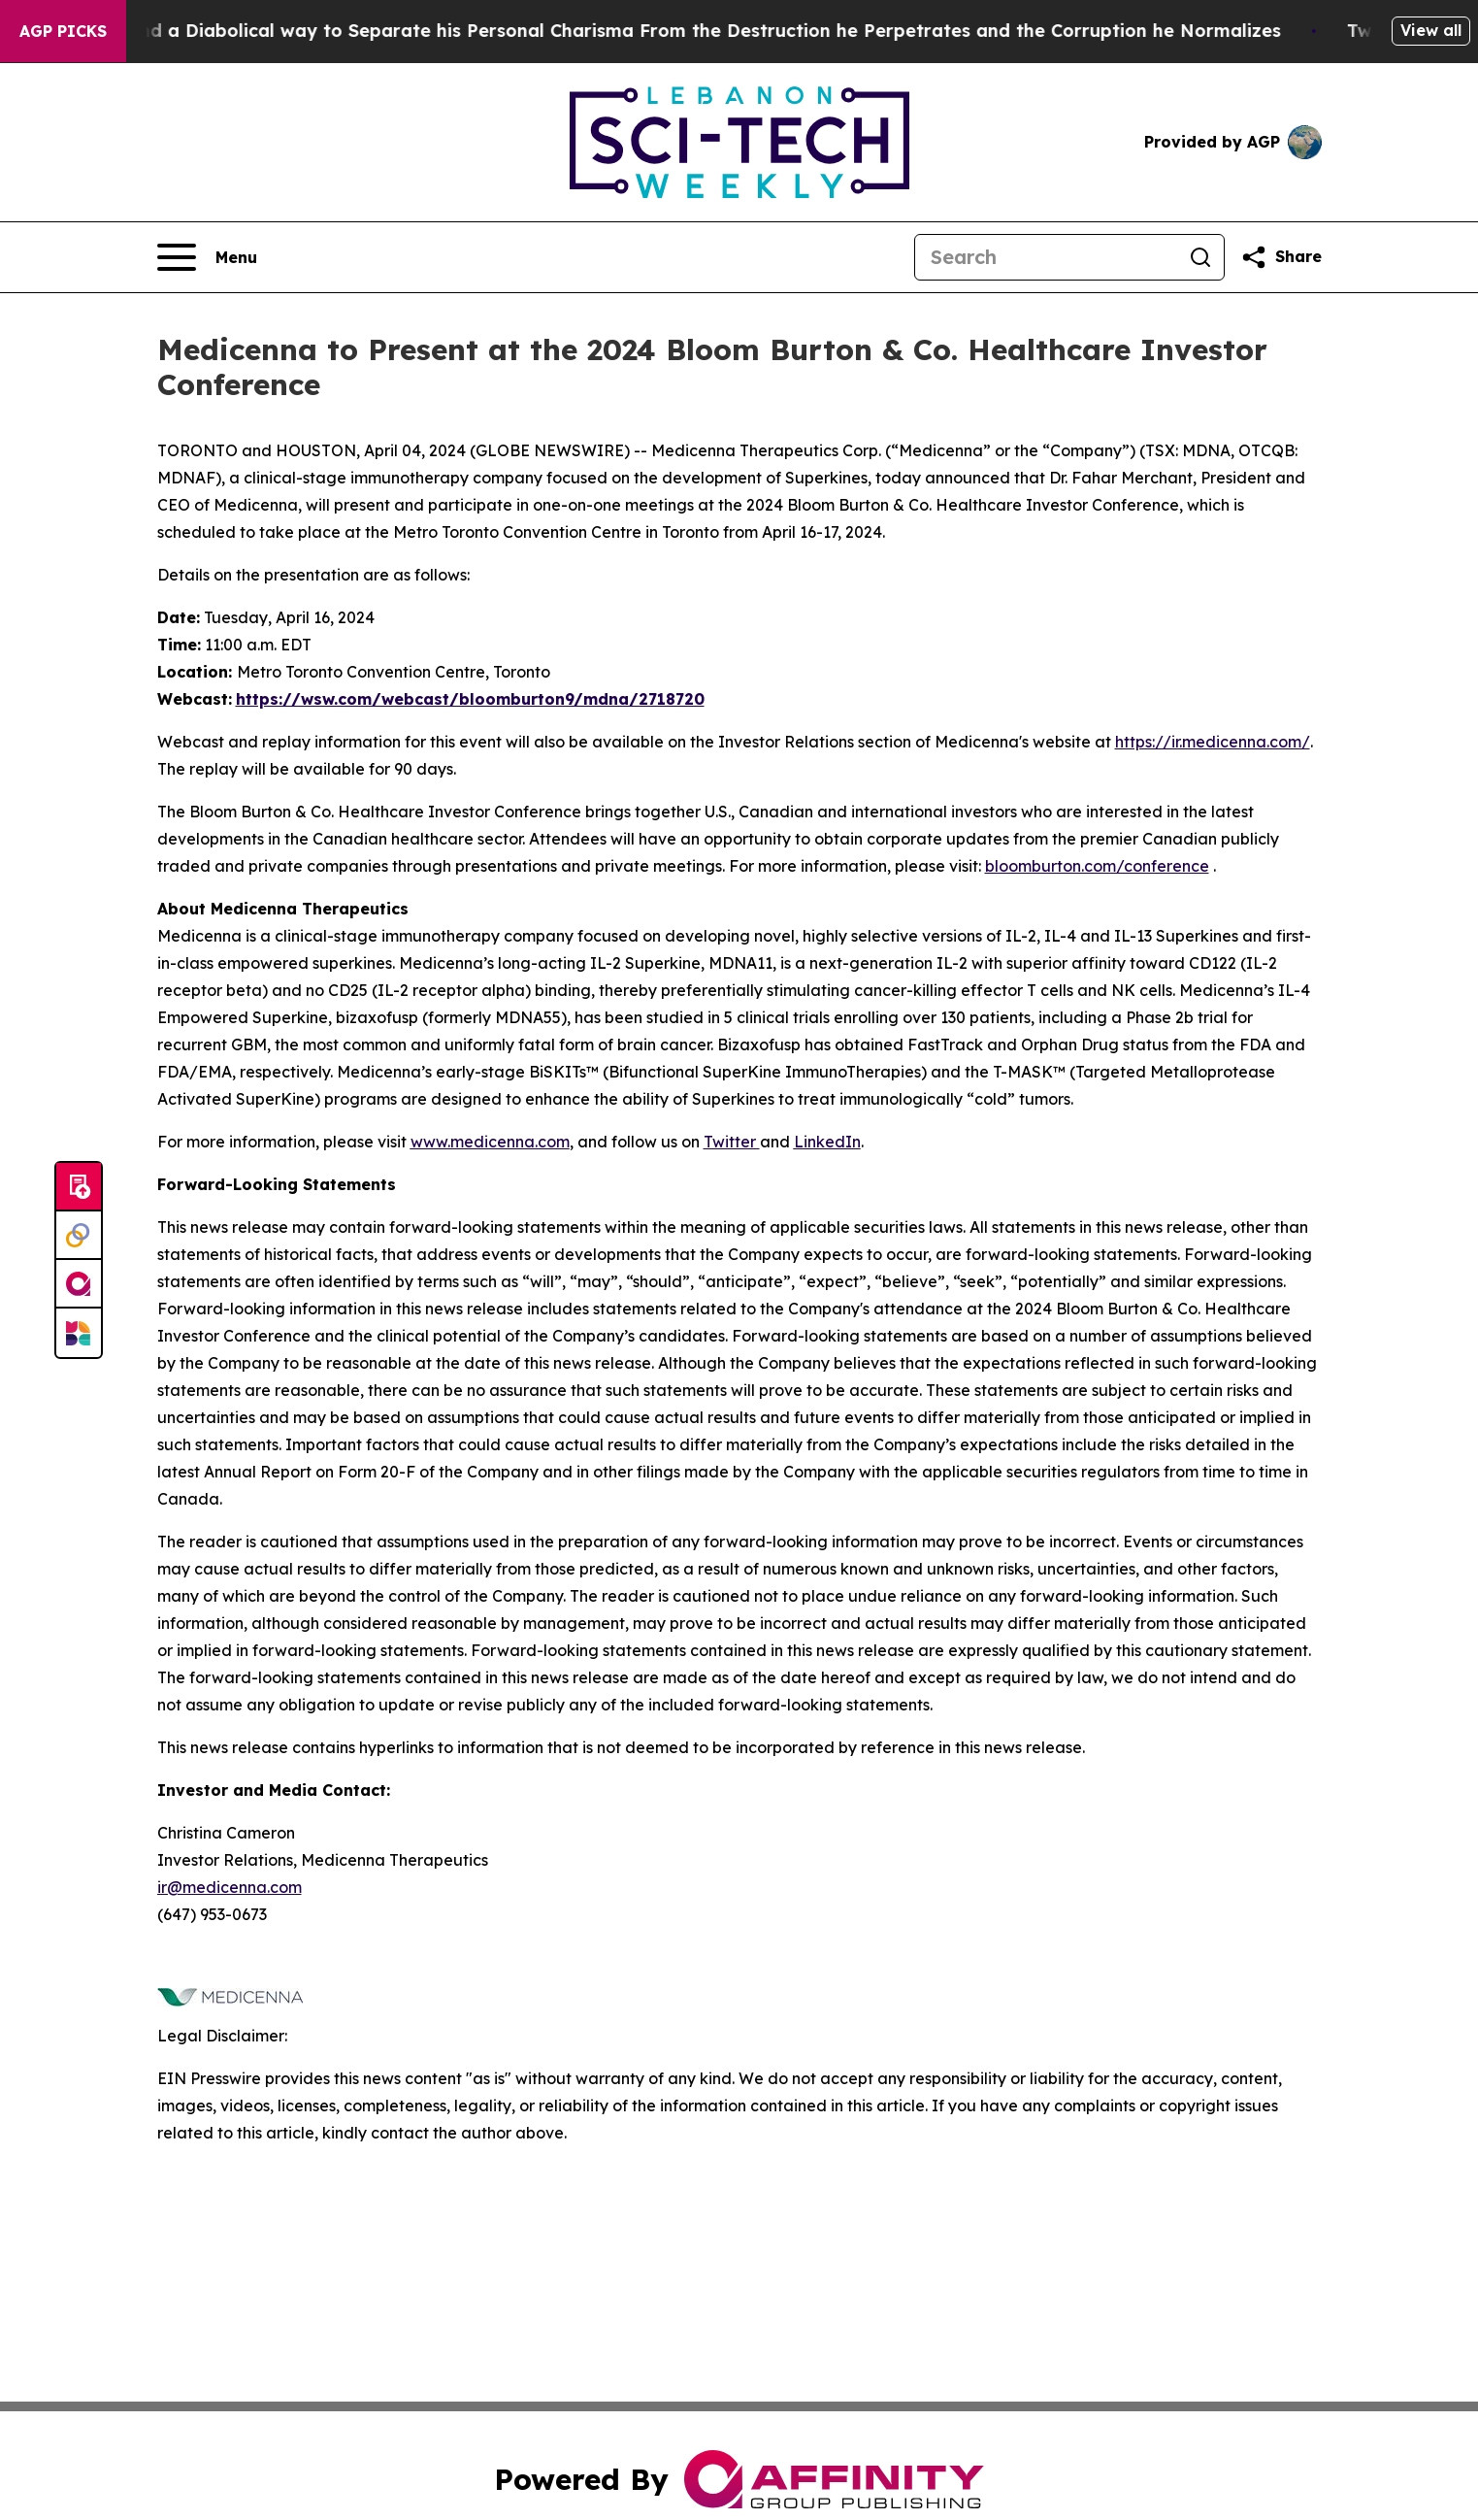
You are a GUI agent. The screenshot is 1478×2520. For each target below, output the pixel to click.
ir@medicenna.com (229, 1887)
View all (1431, 30)
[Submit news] (78, 1187)
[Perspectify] (78, 1235)
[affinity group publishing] (78, 1284)
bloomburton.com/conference (1097, 866)
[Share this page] (1281, 257)
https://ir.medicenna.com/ (1212, 741)
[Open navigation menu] (207, 257)
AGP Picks (63, 31)
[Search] (1046, 257)
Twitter (732, 1141)
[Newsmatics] (78, 1333)
